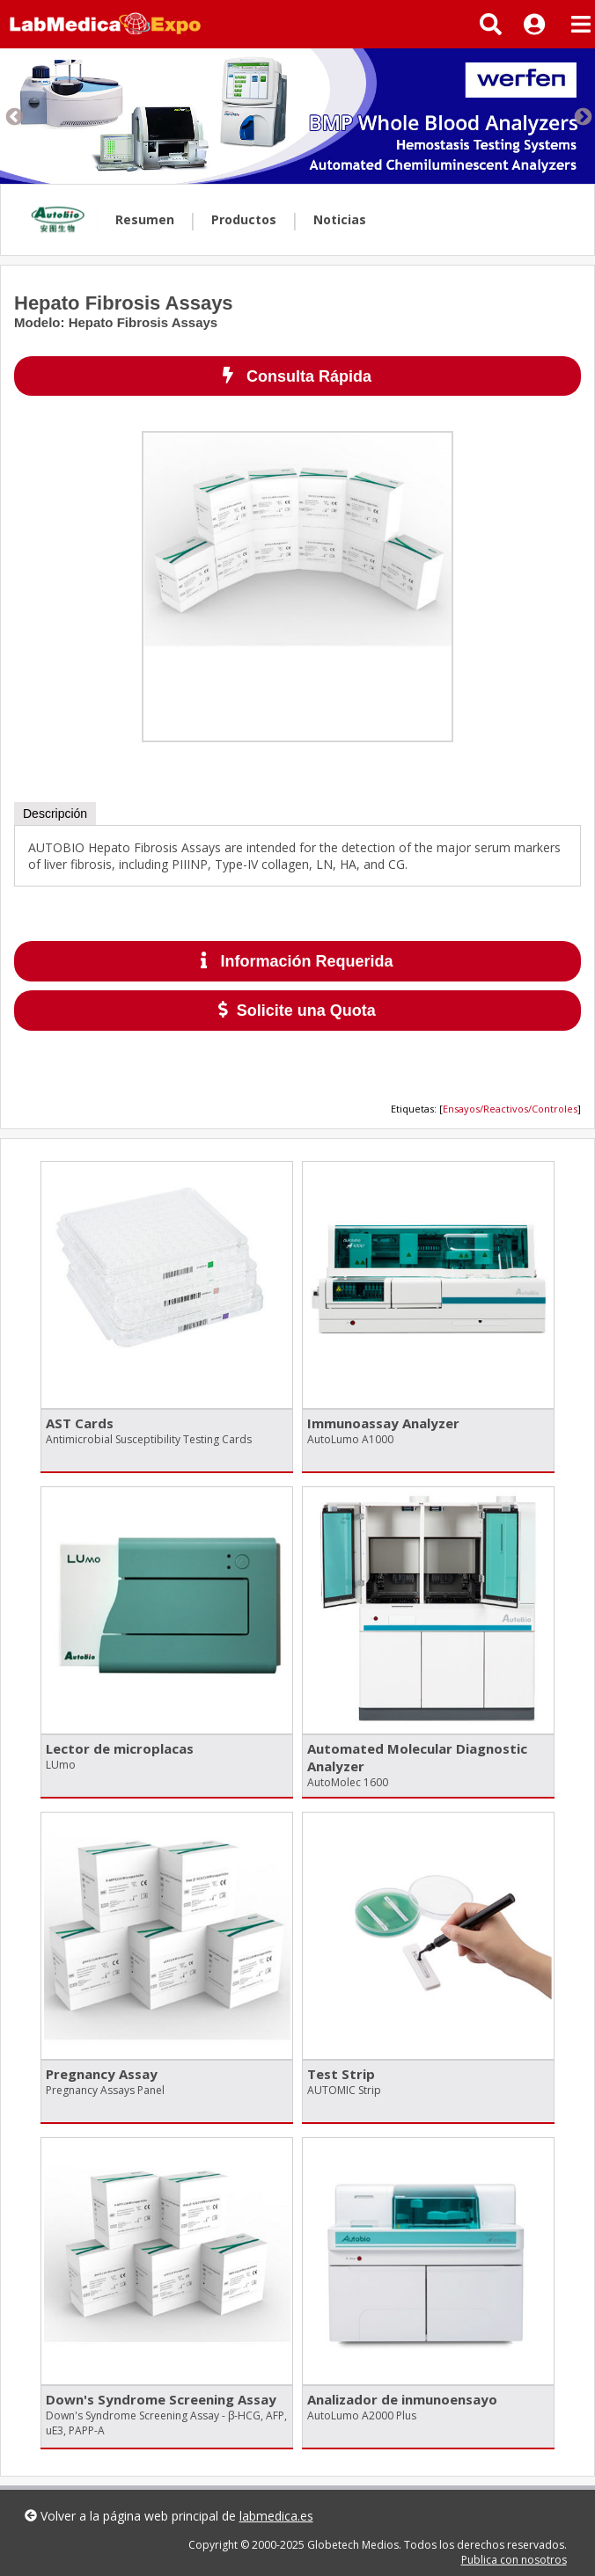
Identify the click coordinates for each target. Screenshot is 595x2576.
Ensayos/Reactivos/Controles (510, 1108)
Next (582, 116)
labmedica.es (276, 2515)
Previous (13, 116)
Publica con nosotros (514, 2559)
